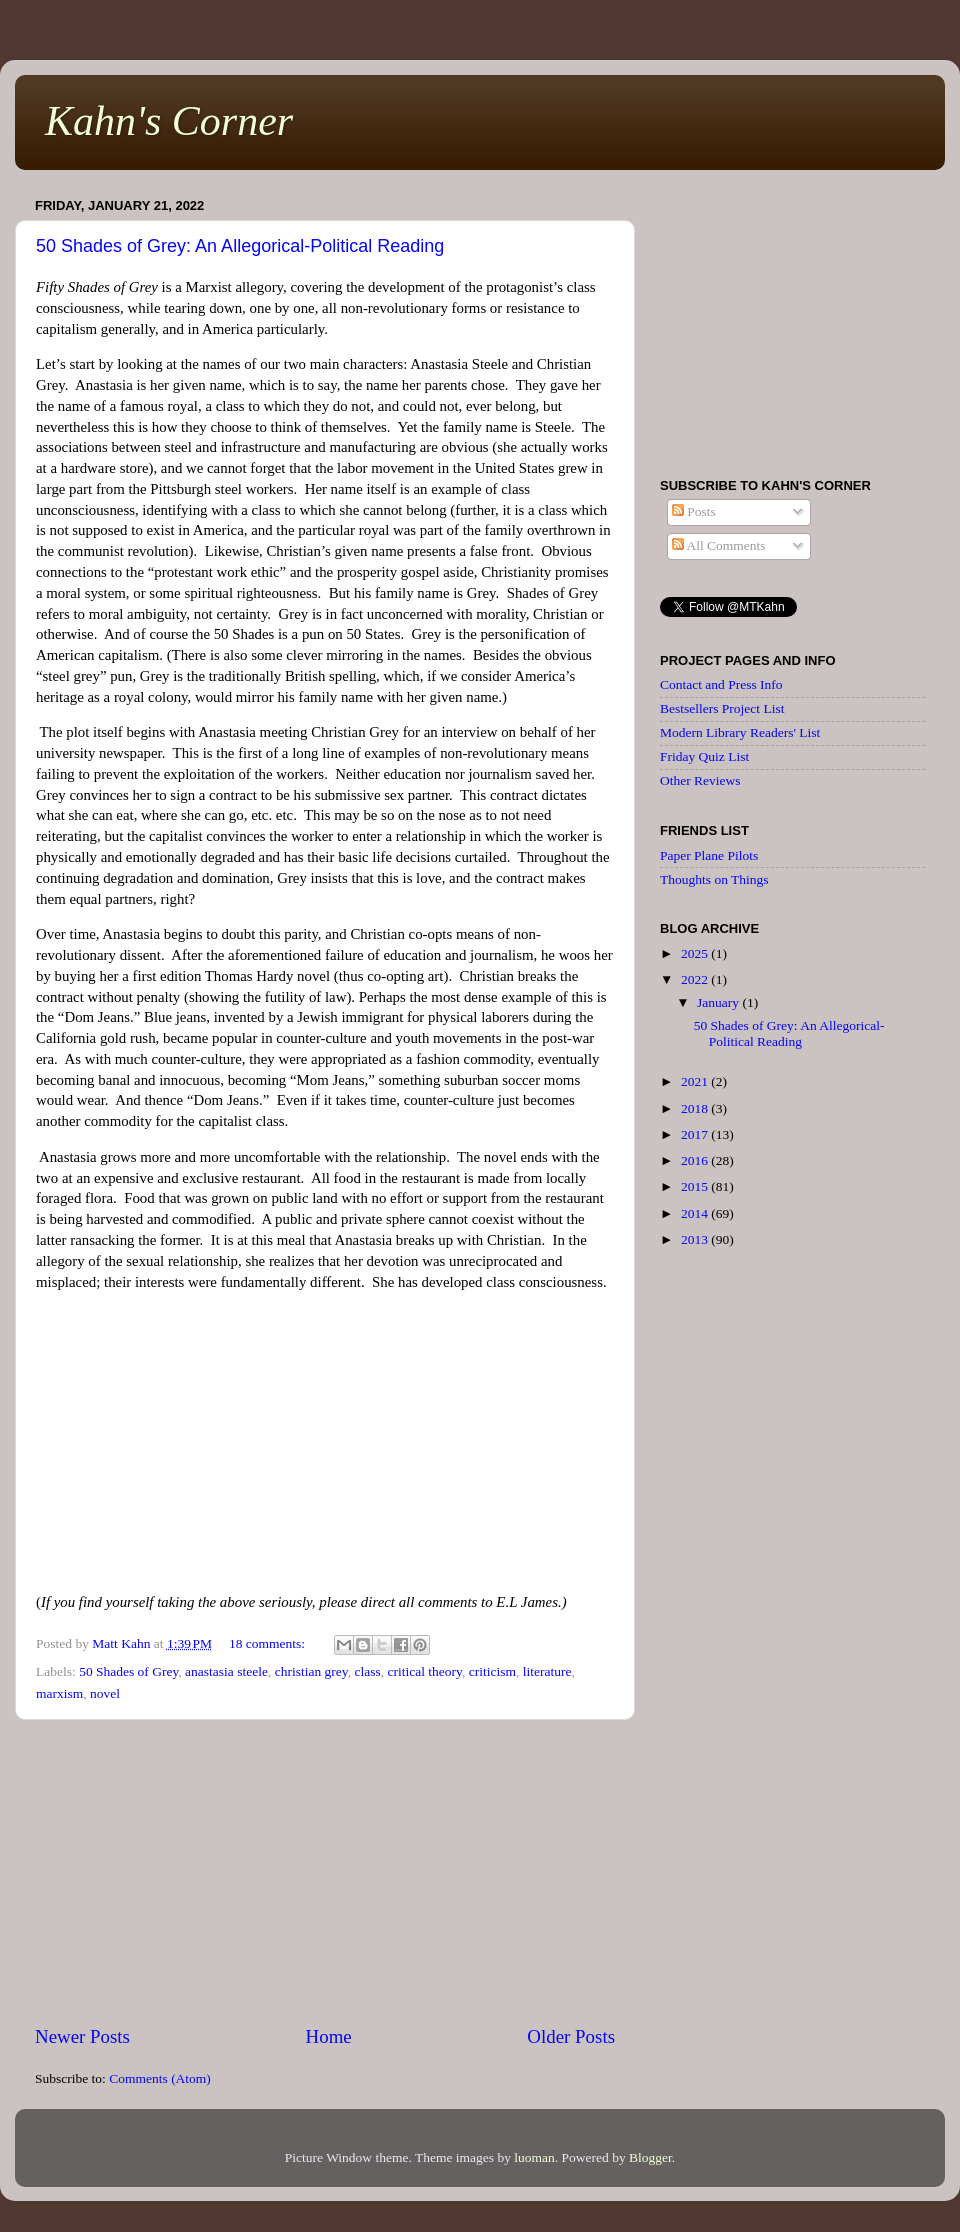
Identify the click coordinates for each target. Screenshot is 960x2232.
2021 (696, 1081)
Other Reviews (700, 780)
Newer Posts (82, 2036)
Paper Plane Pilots (709, 855)
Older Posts (571, 2036)
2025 (696, 953)
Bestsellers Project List (722, 708)
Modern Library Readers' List (740, 732)
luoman (534, 2157)
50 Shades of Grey (128, 1671)
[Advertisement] (325, 1872)
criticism (492, 1671)
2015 (696, 1186)
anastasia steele (226, 1671)
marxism (59, 1693)
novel (105, 1693)
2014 (696, 1213)
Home (329, 2036)
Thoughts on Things (714, 879)
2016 (696, 1160)
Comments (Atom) (160, 2078)
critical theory (424, 1671)
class (367, 1671)
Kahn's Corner (169, 121)
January (719, 1002)
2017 (696, 1134)
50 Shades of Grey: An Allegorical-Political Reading (240, 246)
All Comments (719, 545)
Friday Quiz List (704, 756)
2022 (696, 979)
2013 (696, 1239)
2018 (696, 1108)
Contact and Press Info (721, 684)
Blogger (650, 2157)
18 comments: (269, 1643)
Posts (694, 511)
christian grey (311, 1671)
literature (547, 1671)
